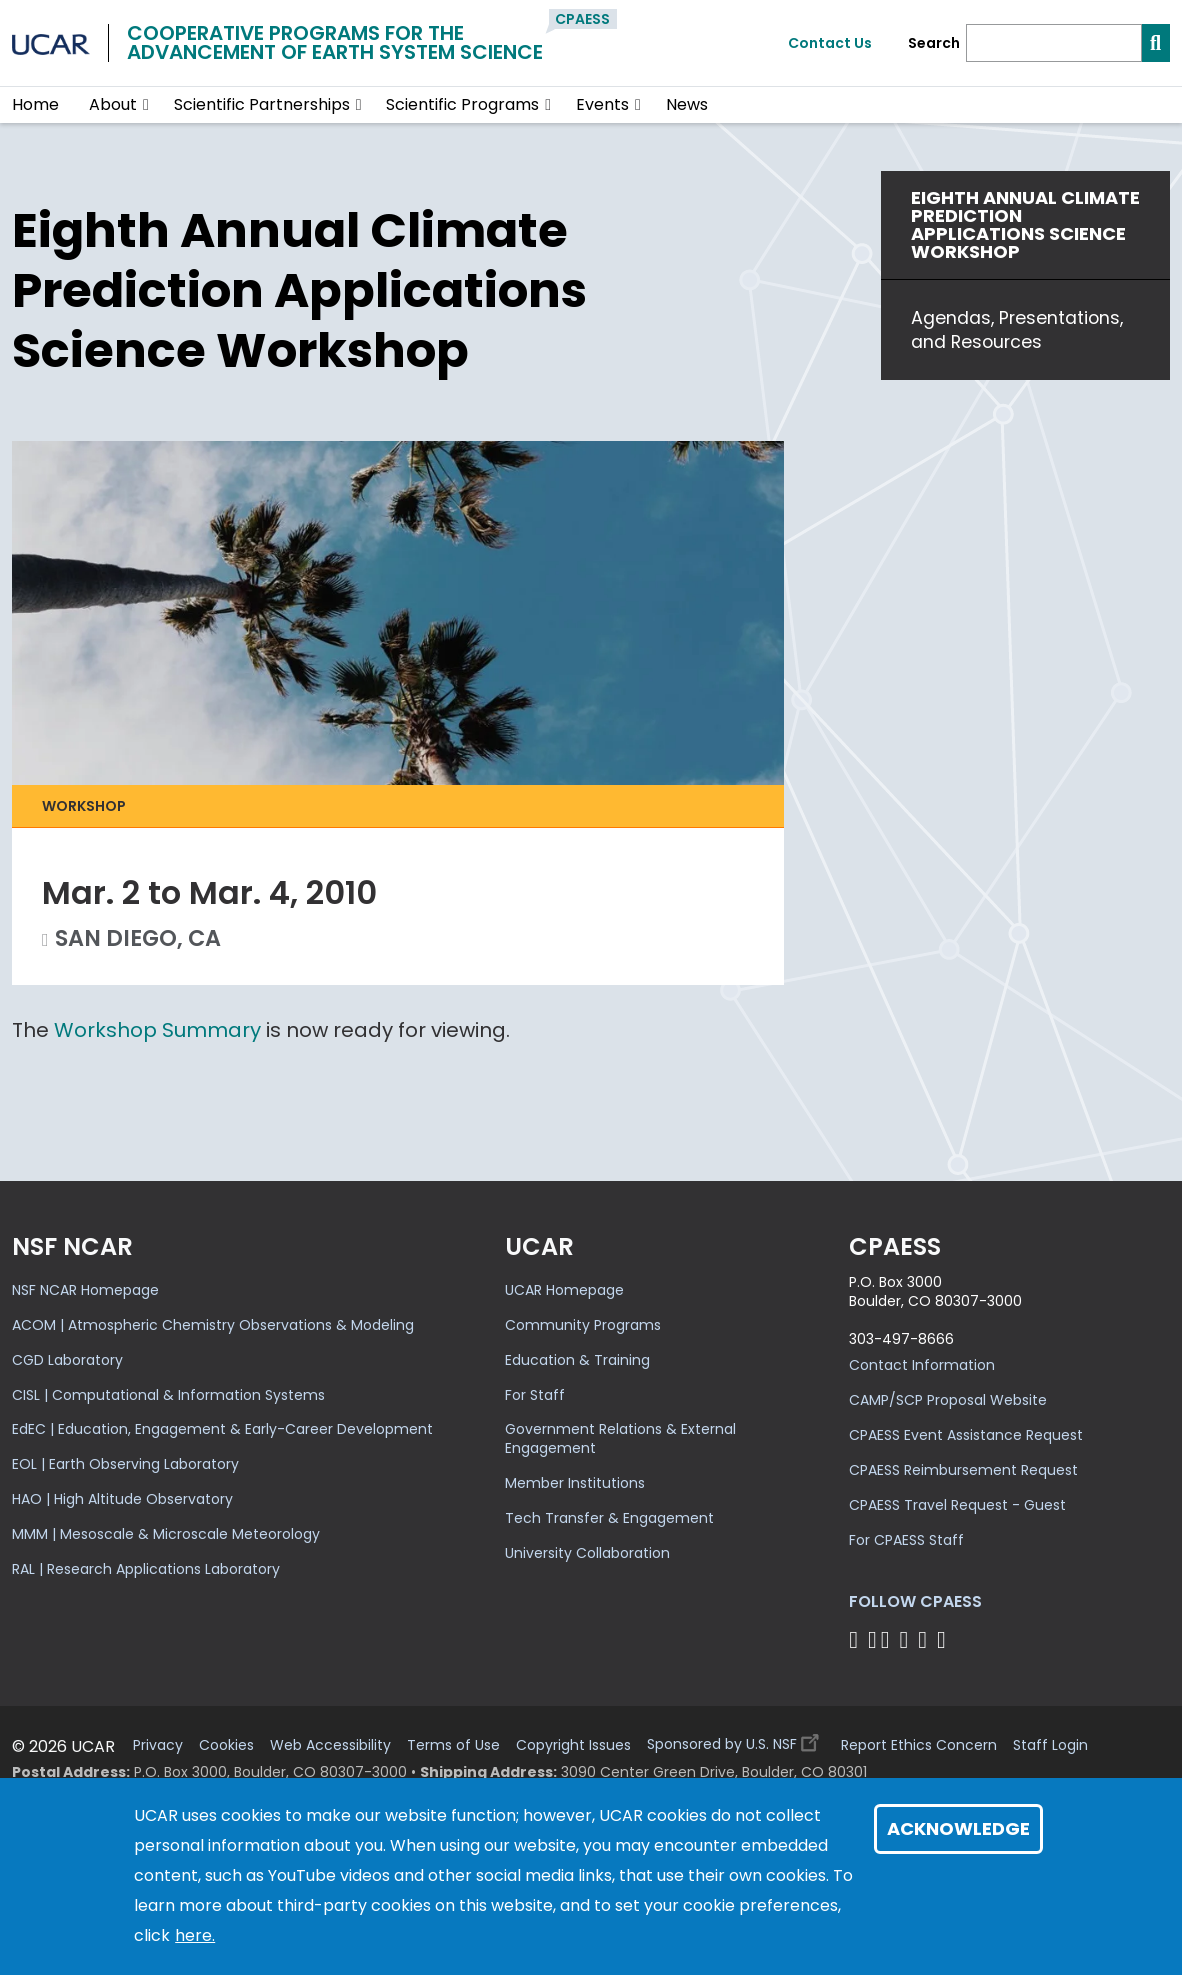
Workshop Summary (157, 1030)
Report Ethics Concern (919, 1745)
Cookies (226, 1745)
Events (602, 104)
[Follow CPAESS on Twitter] (888, 1639)
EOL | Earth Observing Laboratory (125, 1464)
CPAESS (582, 19)
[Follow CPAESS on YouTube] (944, 1639)
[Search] (1054, 43)
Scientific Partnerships (262, 104)
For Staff (535, 1395)
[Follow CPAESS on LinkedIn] (907, 1639)
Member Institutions (575, 1483)
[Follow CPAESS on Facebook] (856, 1639)
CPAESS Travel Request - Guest (957, 1505)
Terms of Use (453, 1745)
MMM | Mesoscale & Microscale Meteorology (166, 1534)
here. (195, 1935)
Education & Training (577, 1360)
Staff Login (1050, 1745)
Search (934, 43)
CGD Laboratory (67, 1360)
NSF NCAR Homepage (85, 1290)
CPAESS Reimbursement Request (963, 1470)
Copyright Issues (573, 1745)
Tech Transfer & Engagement (609, 1518)
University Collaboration (587, 1553)
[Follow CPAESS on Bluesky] (872, 1639)
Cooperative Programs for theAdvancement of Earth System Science (335, 42)
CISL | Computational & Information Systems (168, 1395)
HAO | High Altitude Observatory (122, 1499)
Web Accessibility (330, 1745)
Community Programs (583, 1325)
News (687, 104)
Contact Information (922, 1365)
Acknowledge (958, 1828)
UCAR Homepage (564, 1290)
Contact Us (830, 43)
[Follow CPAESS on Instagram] (925, 1639)
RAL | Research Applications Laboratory (146, 1569)
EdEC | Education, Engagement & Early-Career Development (222, 1429)
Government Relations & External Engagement (620, 1438)
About (113, 104)
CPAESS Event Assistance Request (966, 1435)
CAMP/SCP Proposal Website (948, 1400)
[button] (146, 105)
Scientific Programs (462, 104)
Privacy (158, 1745)
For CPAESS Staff (906, 1540)
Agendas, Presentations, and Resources (1017, 330)
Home (35, 104)
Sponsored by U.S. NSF (736, 1739)
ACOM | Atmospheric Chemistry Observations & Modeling (213, 1325)
